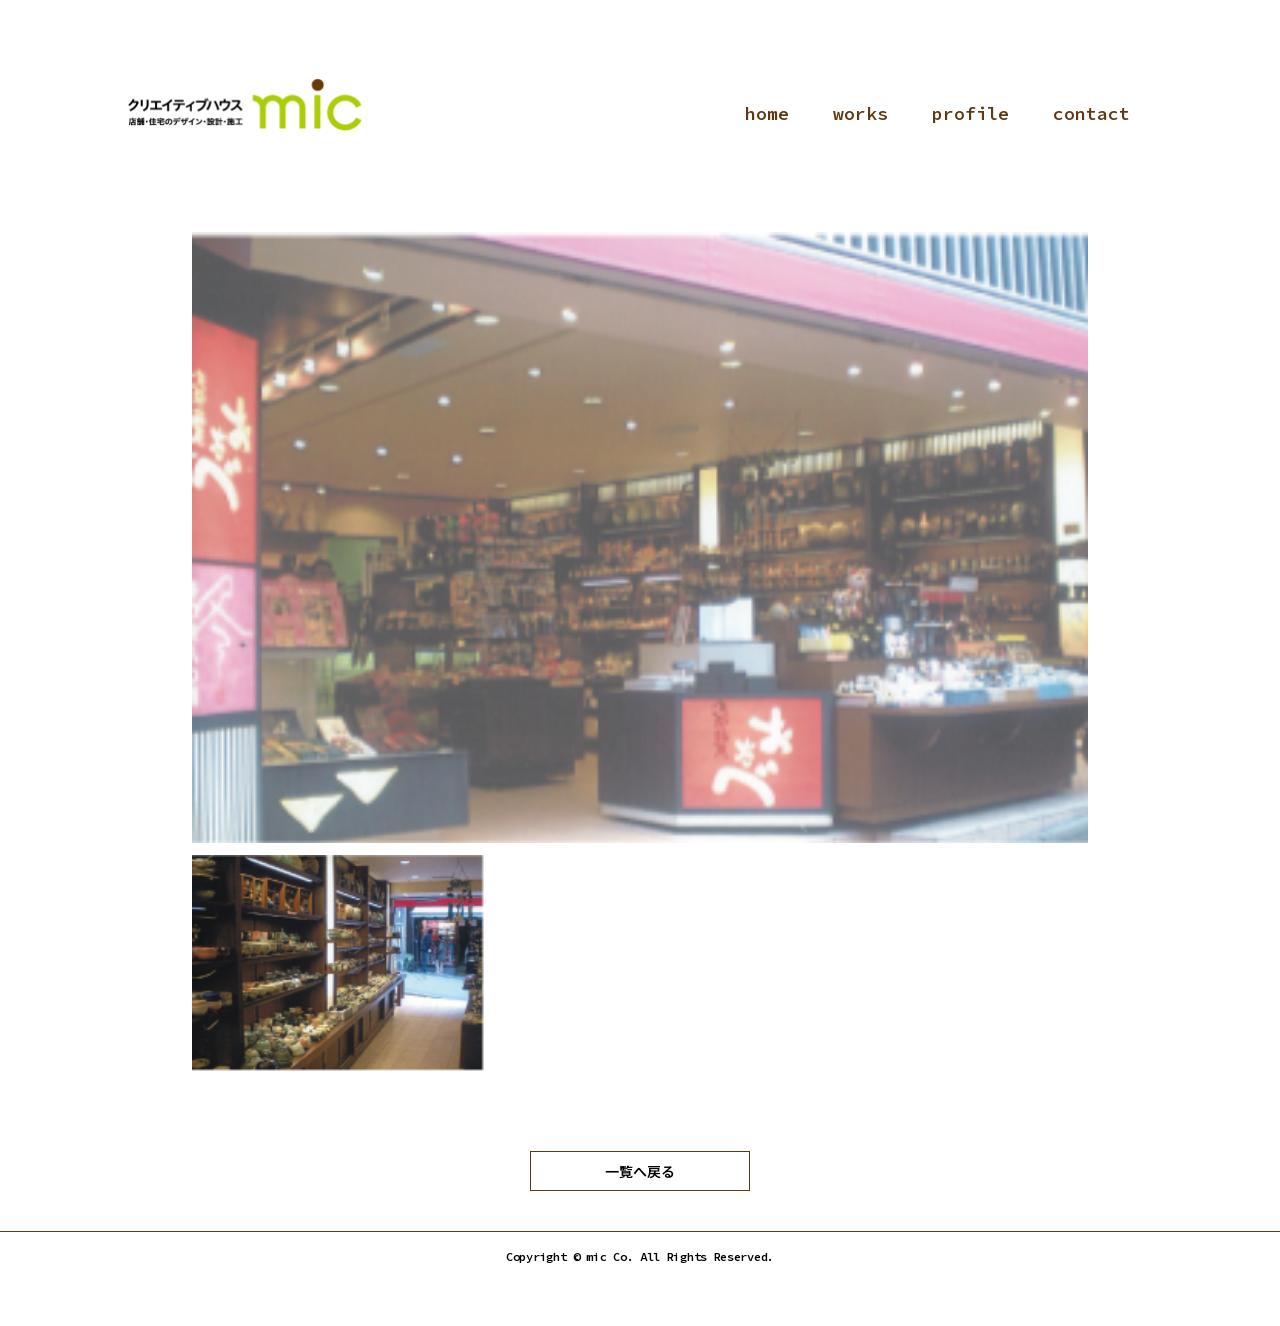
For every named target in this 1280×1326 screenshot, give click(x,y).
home (767, 113)
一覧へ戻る (640, 1171)
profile (970, 113)
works (860, 113)
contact (1091, 113)
